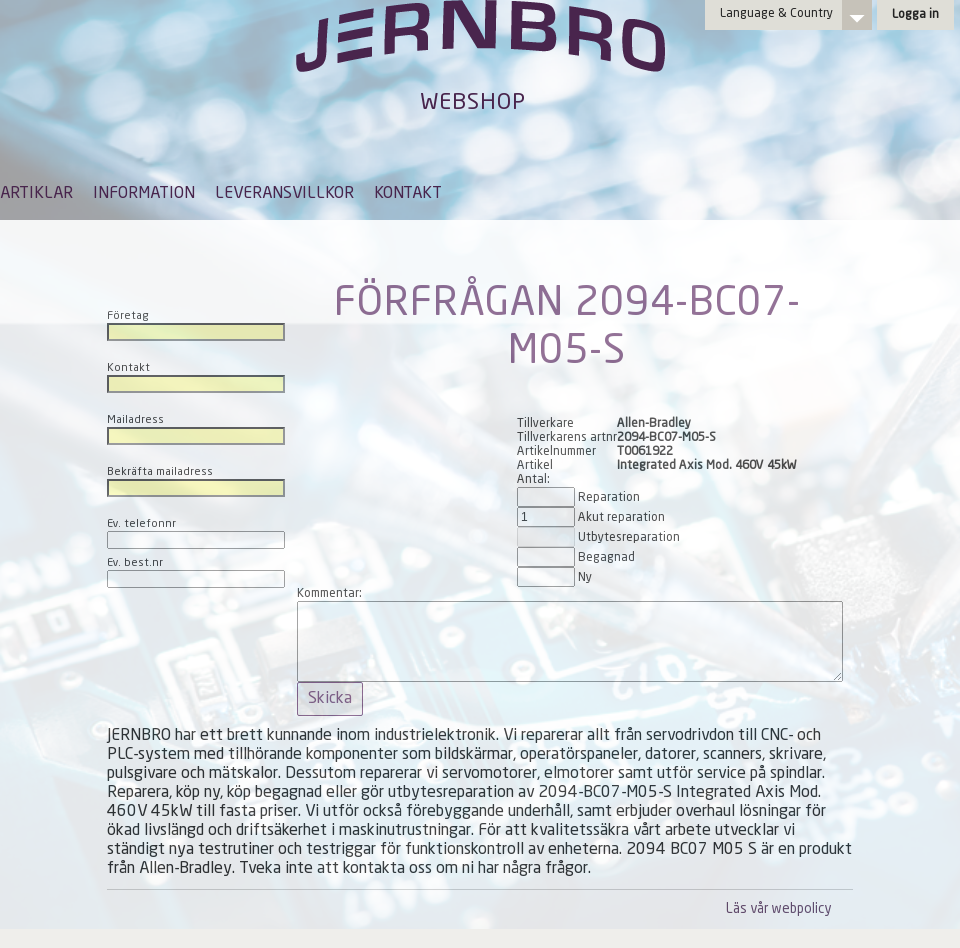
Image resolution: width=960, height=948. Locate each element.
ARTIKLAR (36, 194)
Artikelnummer (556, 452)
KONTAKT (408, 194)
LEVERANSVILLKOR (284, 194)
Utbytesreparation (629, 538)
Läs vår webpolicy (778, 909)
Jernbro (480, 56)
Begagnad (606, 558)
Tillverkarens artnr (567, 438)
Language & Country (776, 14)
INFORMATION (144, 194)
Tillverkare (545, 424)
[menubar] (221, 209)
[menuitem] (36, 203)
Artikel (535, 466)
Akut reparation (621, 518)
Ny (585, 578)
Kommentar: (329, 594)
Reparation (609, 498)
